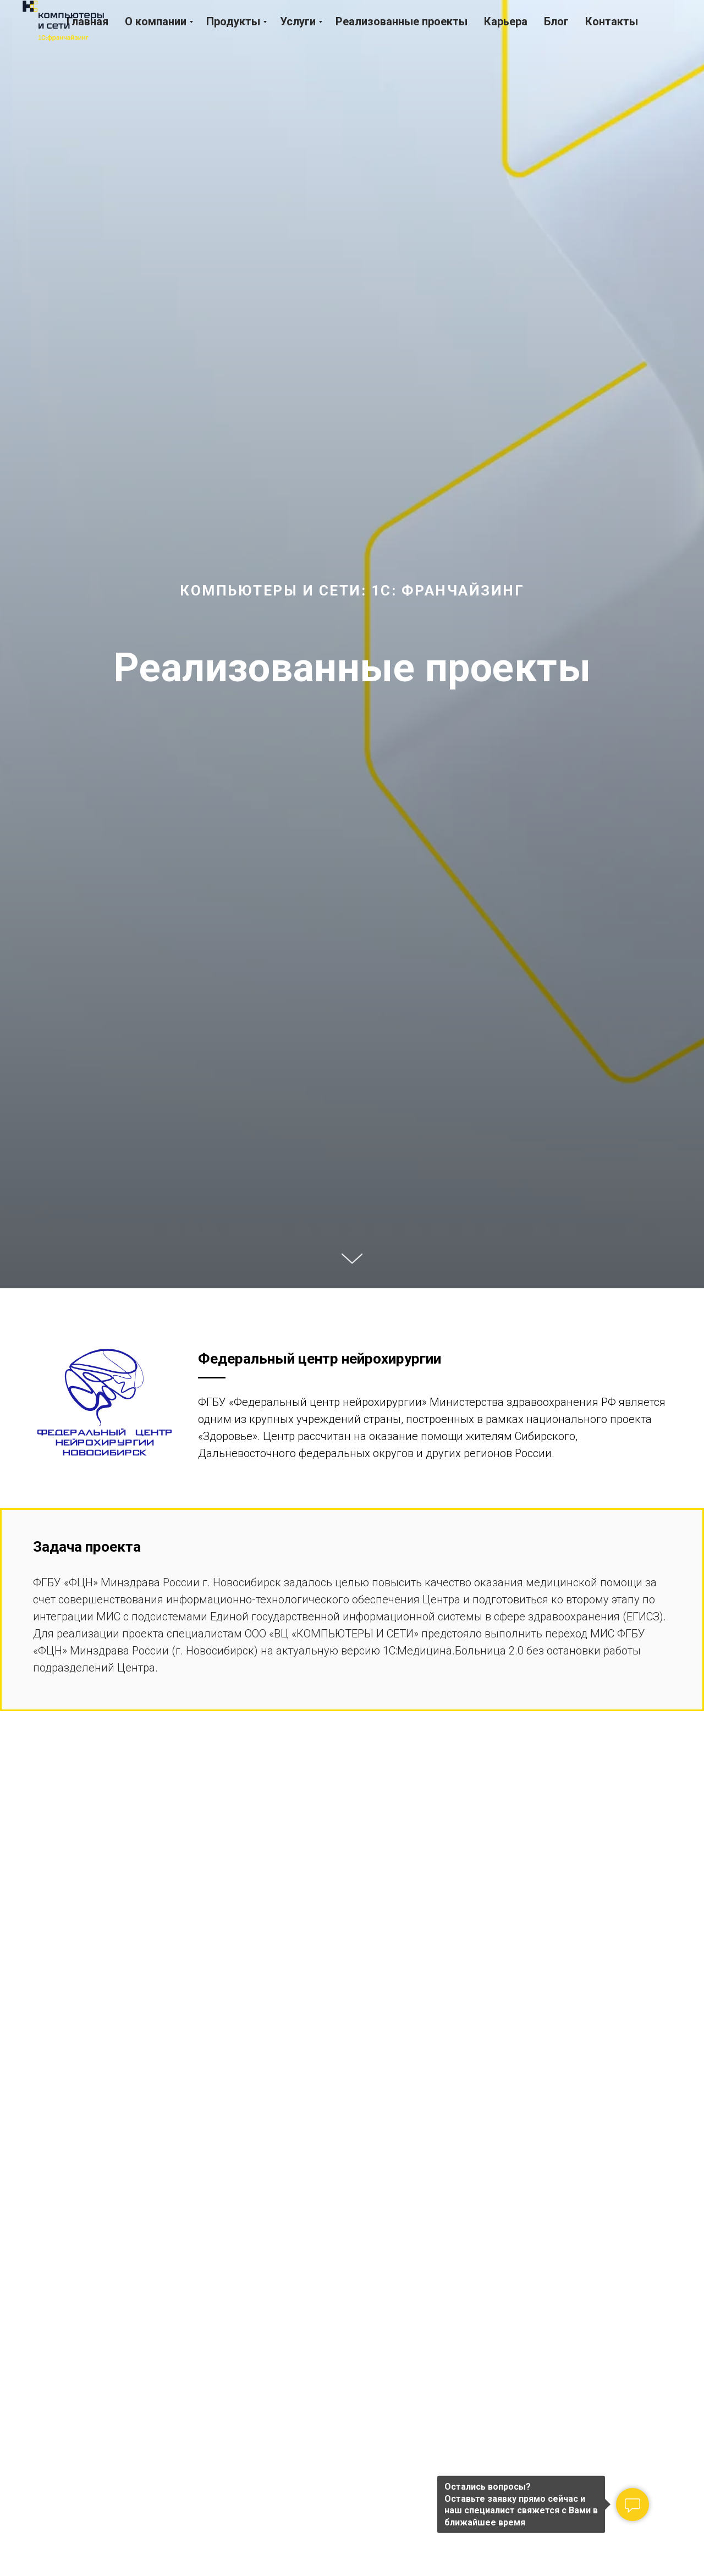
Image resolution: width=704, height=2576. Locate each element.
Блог (556, 21)
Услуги (298, 21)
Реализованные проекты (402, 21)
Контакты (611, 21)
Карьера (505, 21)
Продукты (233, 21)
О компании (155, 21)
